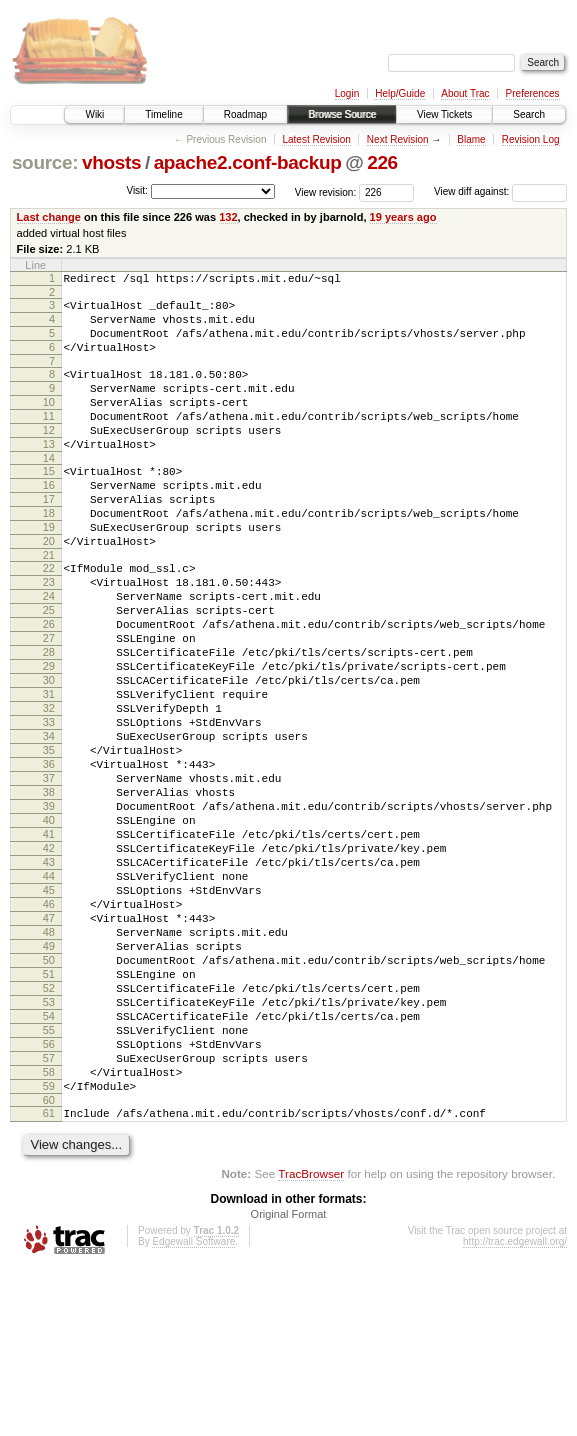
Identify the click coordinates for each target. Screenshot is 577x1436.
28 (49, 721)
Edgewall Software (193, 1409)
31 (49, 772)
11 (49, 440)
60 (49, 1265)
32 (49, 789)
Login (347, 93)
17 (49, 538)
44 (49, 993)
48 (49, 1061)
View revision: (326, 191)
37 (49, 874)
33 (49, 806)
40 (49, 925)
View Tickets (444, 114)
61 (49, 1278)
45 (49, 1010)
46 (49, 1027)
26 (49, 687)
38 (49, 891)
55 (49, 1180)
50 (49, 1095)
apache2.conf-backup (248, 162)
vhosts (111, 162)
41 (49, 942)
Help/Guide (400, 93)
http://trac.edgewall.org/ (515, 1409)
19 (49, 572)
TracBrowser (311, 1341)
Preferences (533, 93)
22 (49, 619)
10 (49, 423)
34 (49, 823)
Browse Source (342, 114)
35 (49, 840)
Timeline (163, 114)
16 (49, 521)
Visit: (137, 190)
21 (49, 606)
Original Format (289, 1382)
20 (49, 589)
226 (382, 162)
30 (49, 755)
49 (49, 1078)
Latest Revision (316, 139)
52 (49, 1129)
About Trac (465, 93)
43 (49, 976)
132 (228, 217)
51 (49, 1112)
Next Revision (398, 139)
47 (49, 1044)
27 (49, 704)
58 (49, 1231)
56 (49, 1197)
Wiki (94, 114)
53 (49, 1146)
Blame (471, 139)
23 (49, 636)
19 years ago (403, 217)
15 (49, 504)
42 (49, 959)
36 (49, 857)
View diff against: (500, 191)
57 (49, 1214)
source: (45, 162)
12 (49, 457)
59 (49, 1248)
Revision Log (531, 139)
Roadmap (245, 114)
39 (49, 908)
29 (49, 738)
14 (49, 491)
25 (49, 670)
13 (49, 474)
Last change (49, 217)
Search (529, 114)
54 (49, 1163)
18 (49, 555)
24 (49, 653)
